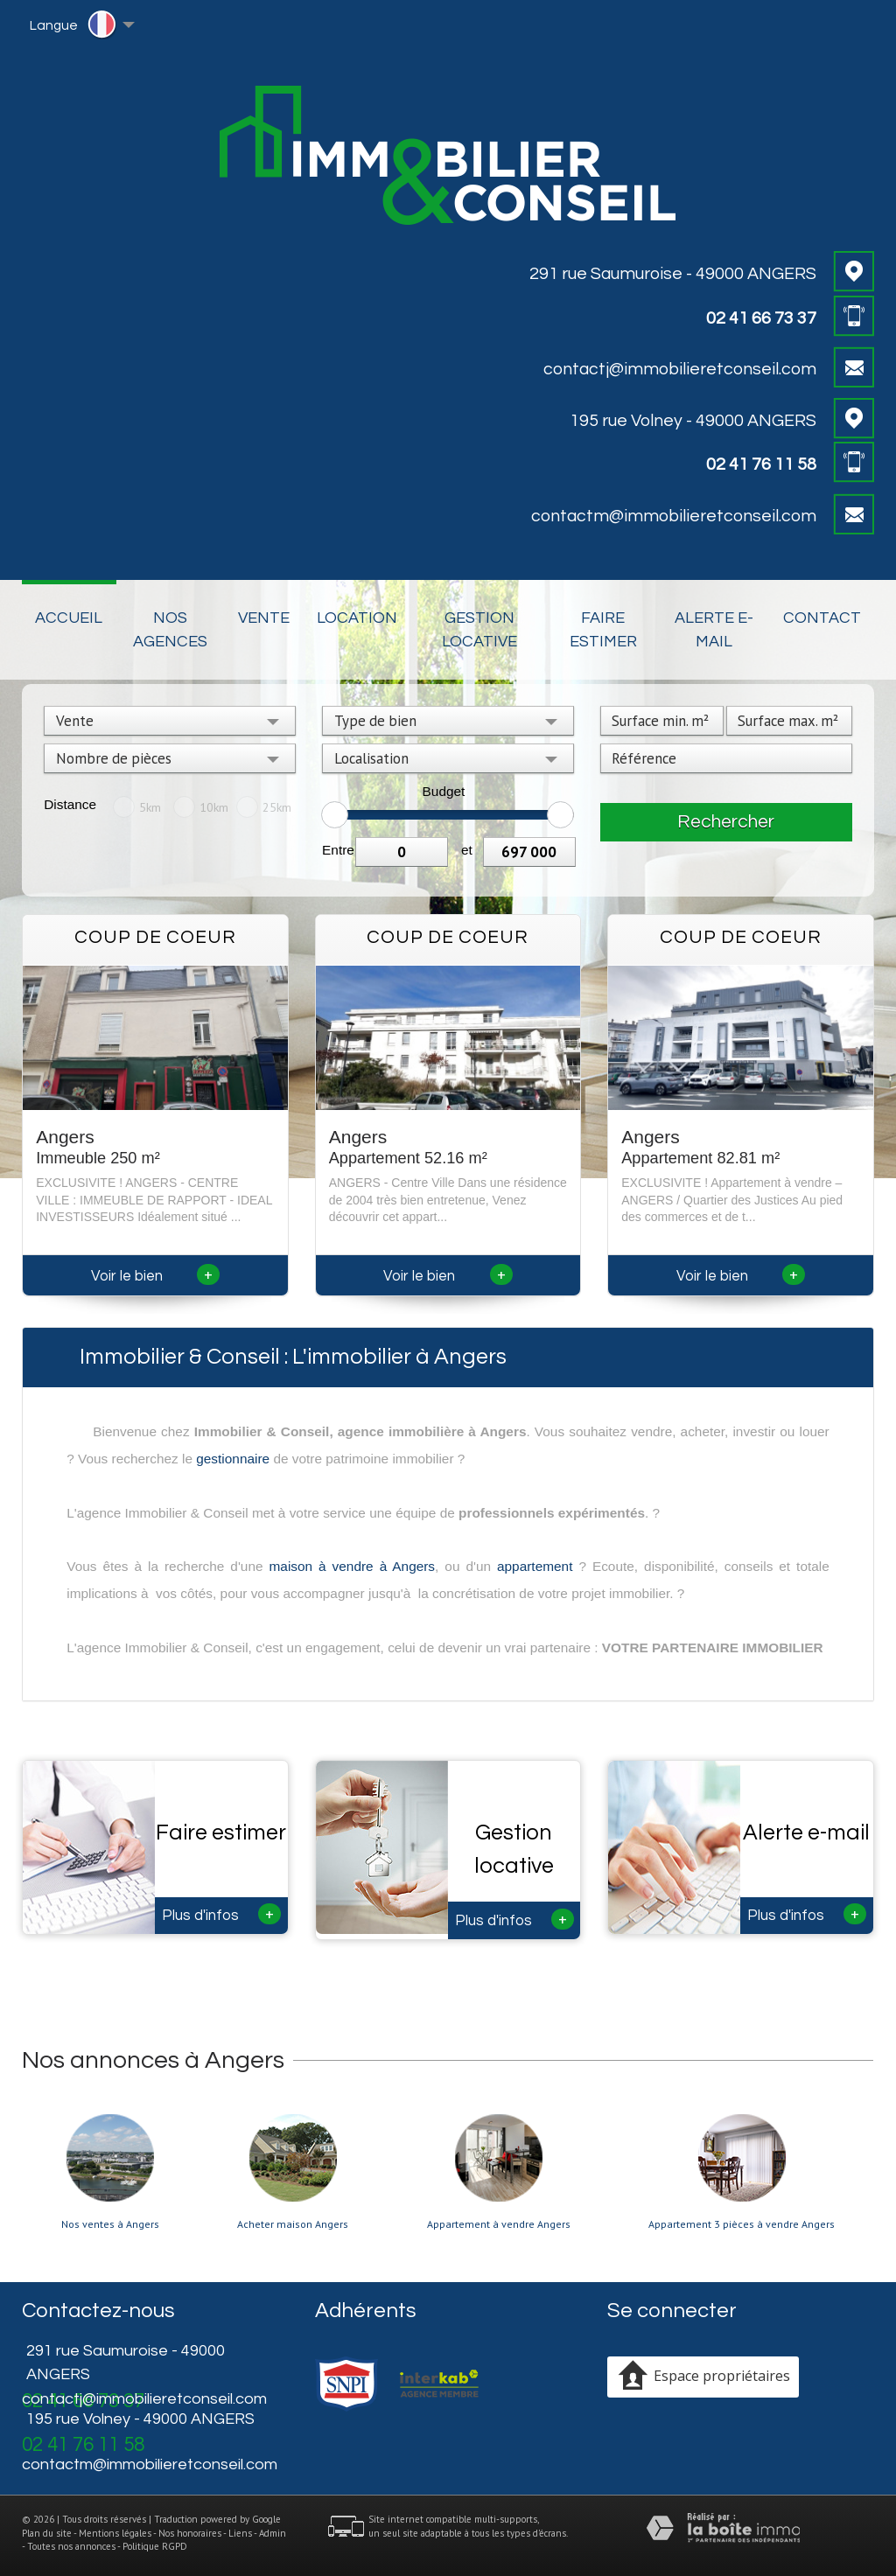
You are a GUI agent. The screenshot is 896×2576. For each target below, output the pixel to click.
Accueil (68, 618)
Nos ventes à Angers (110, 2224)
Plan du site (47, 2533)
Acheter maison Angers (292, 2224)
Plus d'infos (221, 1913)
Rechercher (725, 822)
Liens (240, 2533)
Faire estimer (603, 630)
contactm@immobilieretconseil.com (673, 516)
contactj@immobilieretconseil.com (679, 369)
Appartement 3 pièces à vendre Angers (741, 2224)
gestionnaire (233, 1458)
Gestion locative (479, 630)
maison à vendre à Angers (353, 1566)
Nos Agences (170, 630)
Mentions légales (115, 2533)
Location (357, 618)
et (466, 849)
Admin (272, 2533)
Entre (338, 849)
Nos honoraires (189, 2533)
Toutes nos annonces (71, 2546)
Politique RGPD (154, 2546)
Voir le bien (155, 1276)
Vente (264, 618)
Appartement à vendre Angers (498, 2224)
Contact (822, 618)
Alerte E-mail (714, 630)
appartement (534, 1566)
